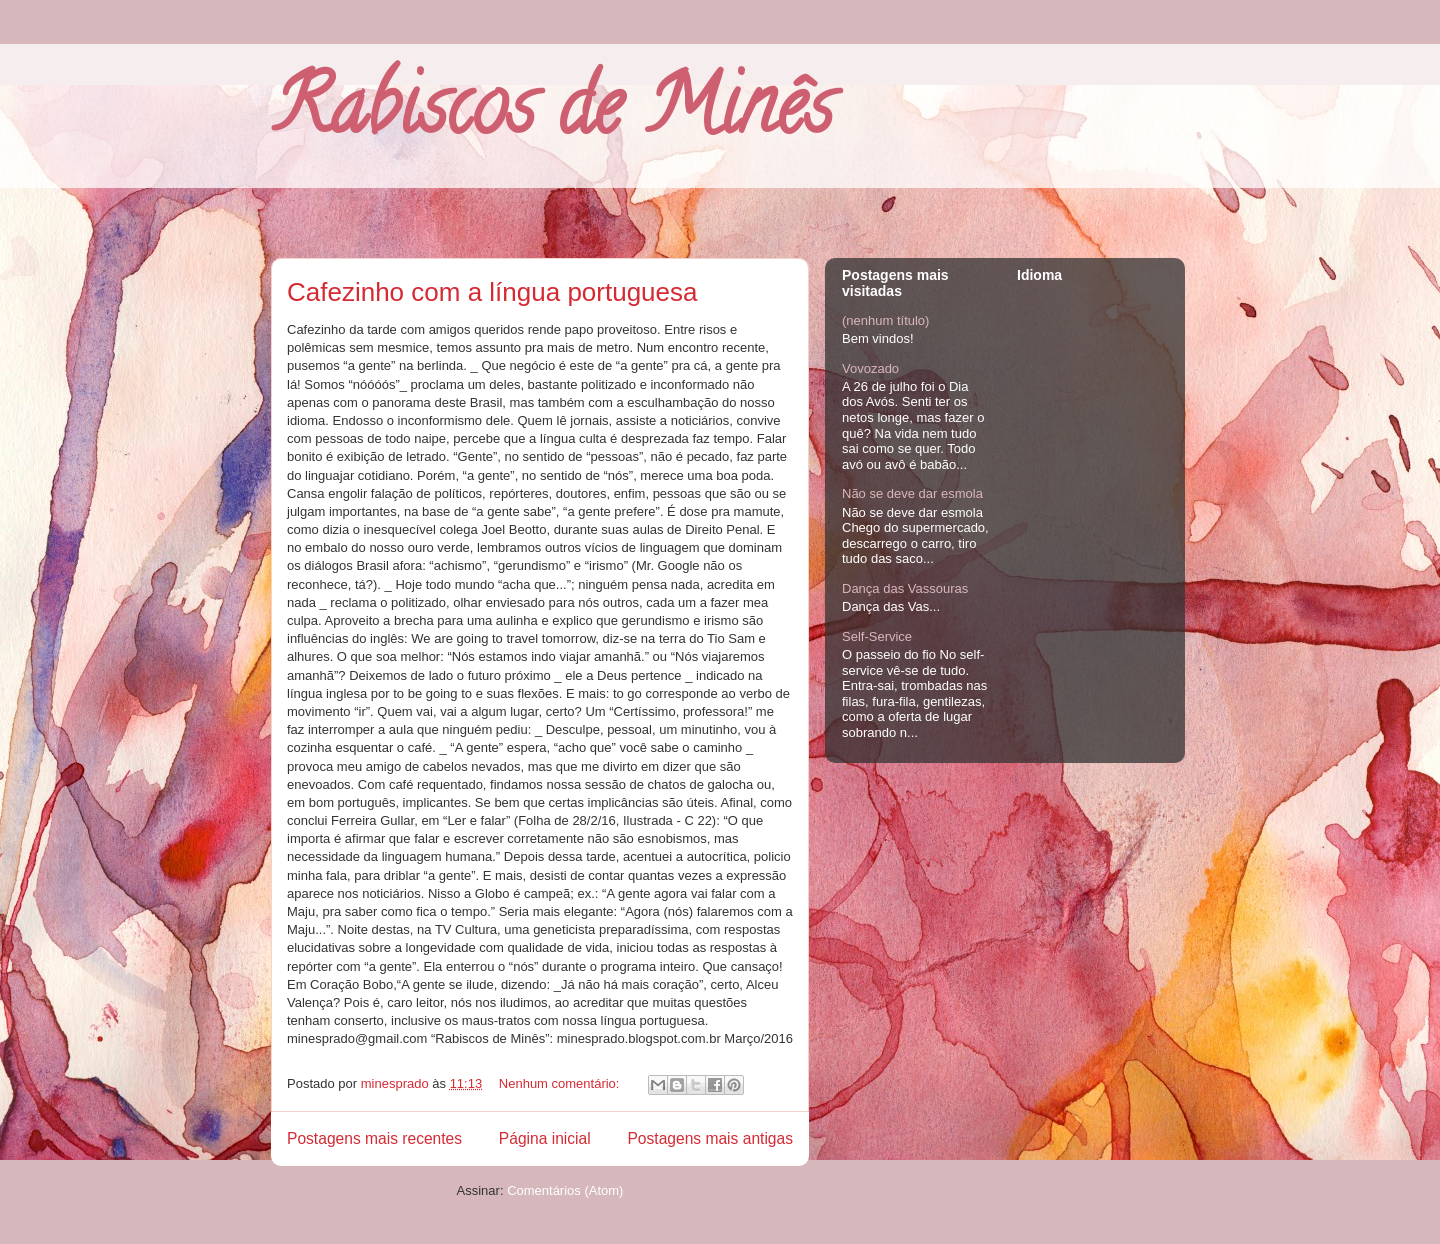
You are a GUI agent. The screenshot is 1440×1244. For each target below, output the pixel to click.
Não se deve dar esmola (912, 493)
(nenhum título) (885, 320)
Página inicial (545, 1138)
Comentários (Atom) (565, 1190)
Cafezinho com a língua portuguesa (492, 292)
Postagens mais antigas (710, 1138)
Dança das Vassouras (905, 588)
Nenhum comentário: (561, 1083)
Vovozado (870, 368)
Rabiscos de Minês (552, 115)
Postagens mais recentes (374, 1138)
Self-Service (877, 636)
